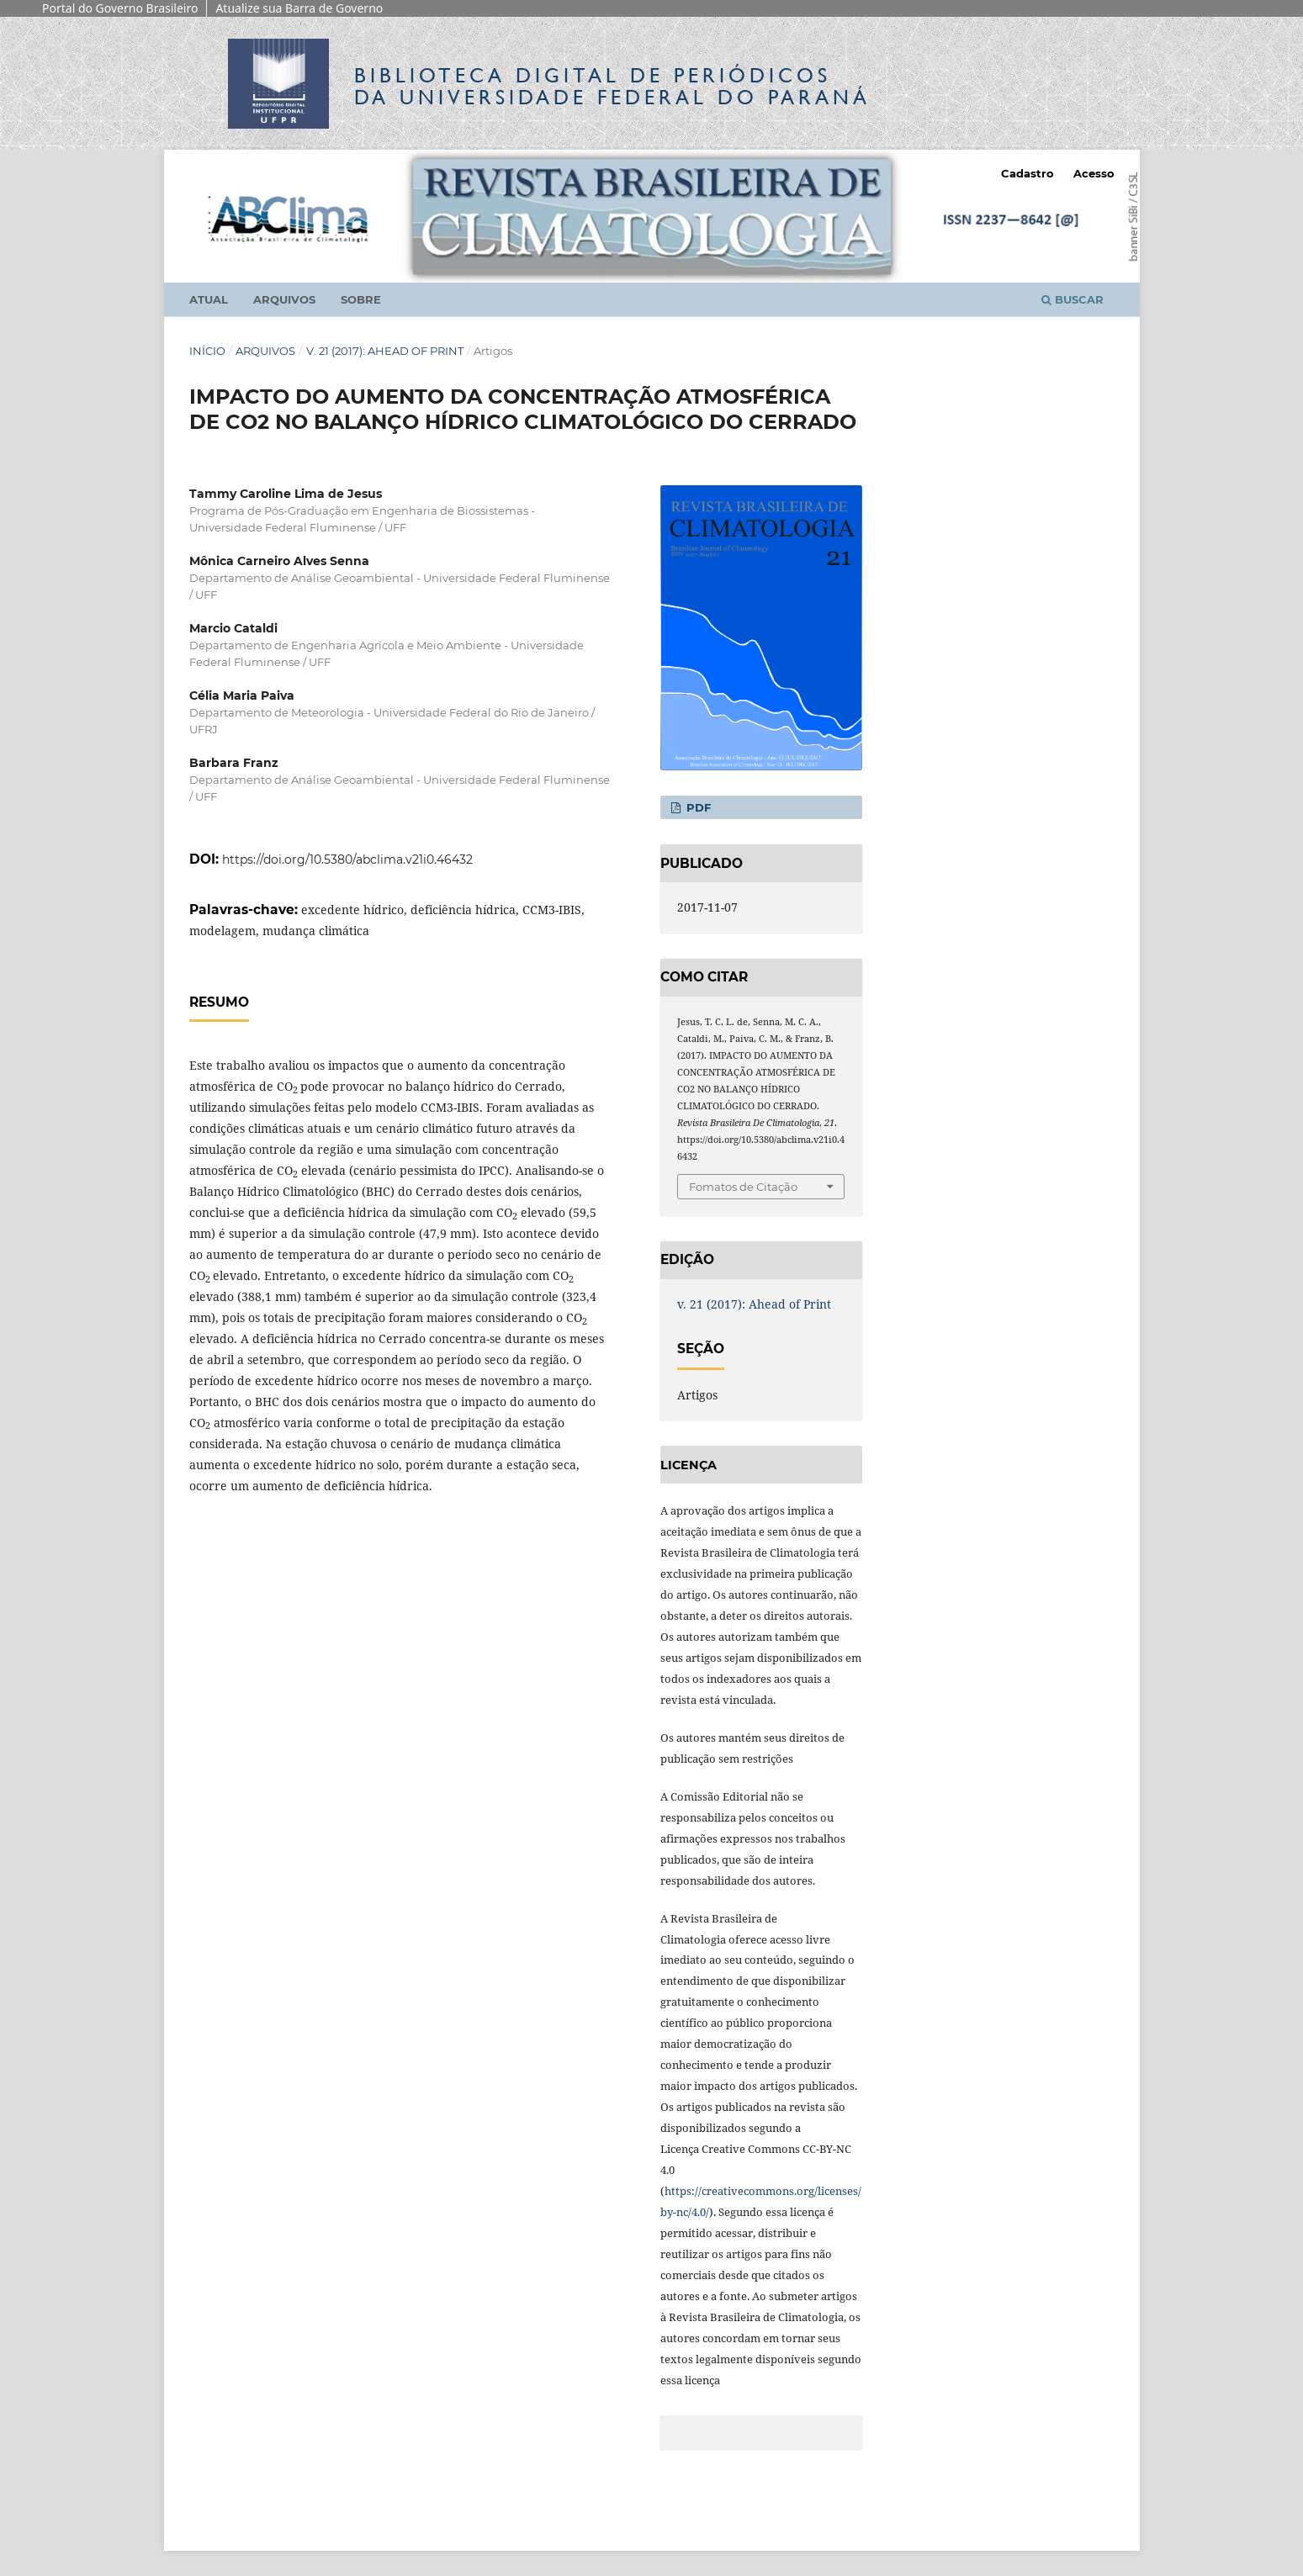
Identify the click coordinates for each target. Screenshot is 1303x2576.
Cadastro (1027, 173)
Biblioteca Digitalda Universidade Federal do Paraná (612, 86)
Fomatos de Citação (743, 1186)
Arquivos (284, 299)
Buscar (1072, 299)
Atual (208, 299)
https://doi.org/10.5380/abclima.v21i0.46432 (347, 859)
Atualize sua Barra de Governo (299, 8)
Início (207, 350)
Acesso (1094, 173)
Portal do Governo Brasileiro (120, 8)
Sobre (361, 299)
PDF (697, 807)
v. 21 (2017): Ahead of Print (384, 350)
